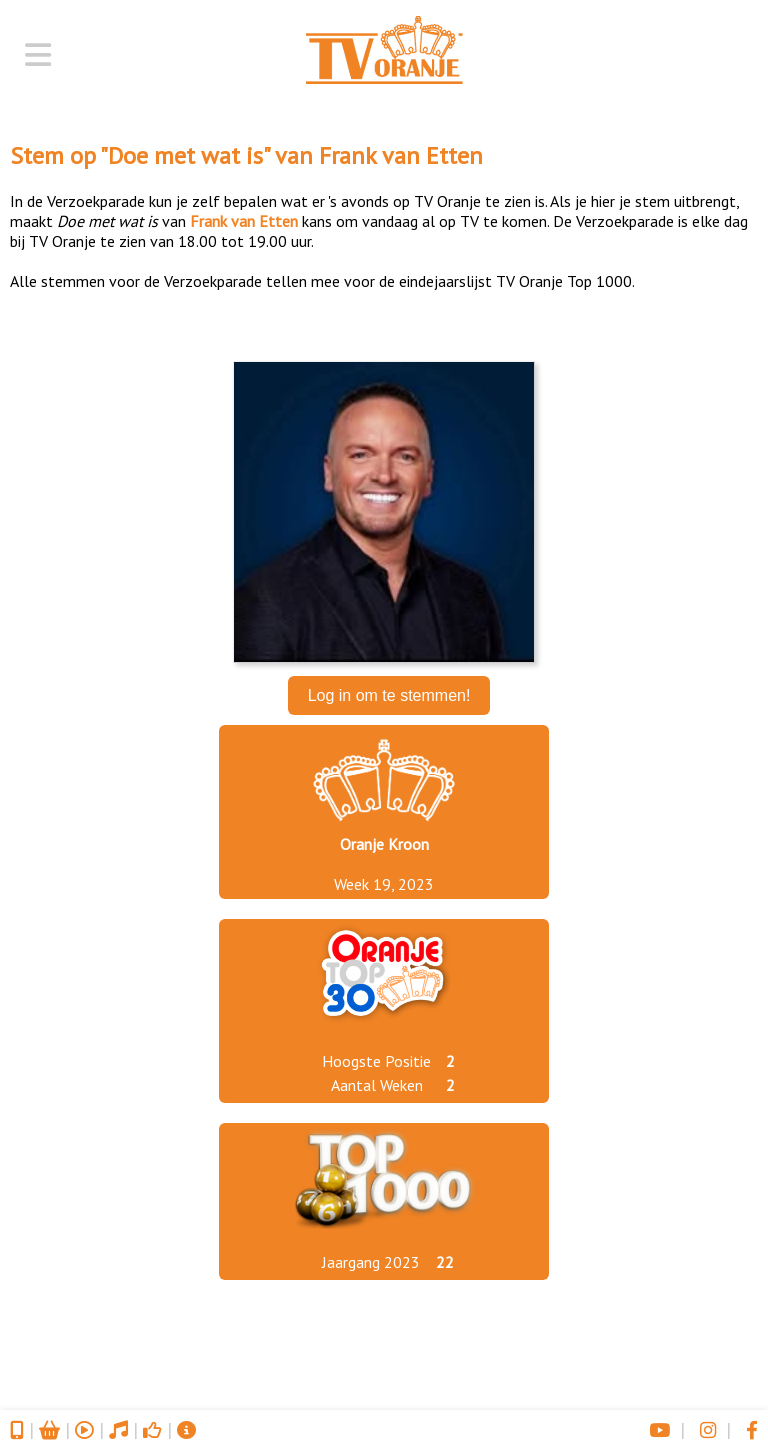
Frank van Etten (401, 155)
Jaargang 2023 (371, 1262)
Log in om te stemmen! (389, 695)
